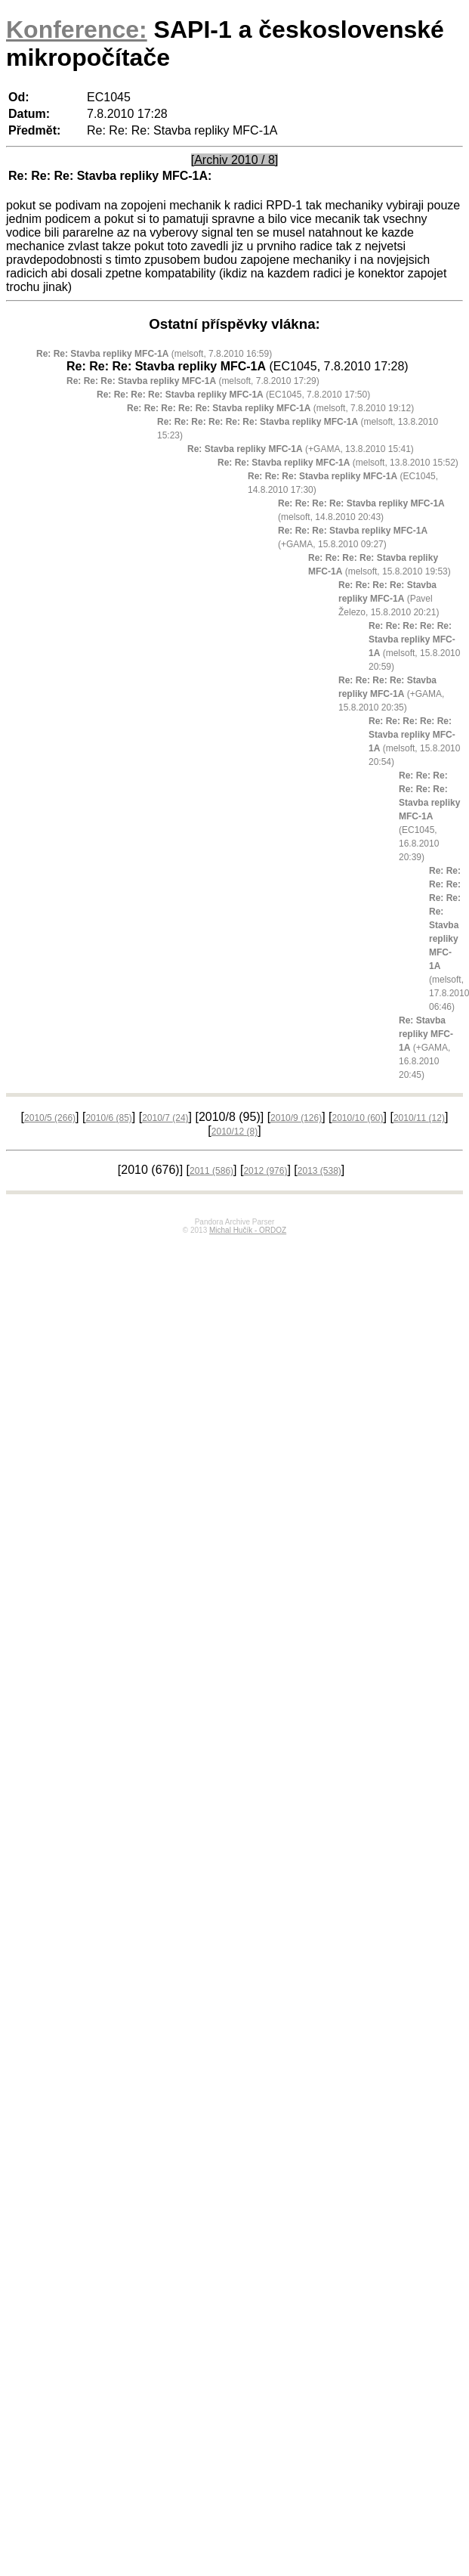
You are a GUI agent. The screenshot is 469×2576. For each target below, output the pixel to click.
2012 (265, 1171)
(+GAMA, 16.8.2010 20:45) (426, 1047)
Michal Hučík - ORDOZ (247, 1230)
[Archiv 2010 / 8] (235, 159)
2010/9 (296, 1118)
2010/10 (357, 1118)
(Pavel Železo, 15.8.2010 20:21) (388, 599)
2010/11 (419, 1118)
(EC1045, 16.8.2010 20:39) (429, 816)
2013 (319, 1171)
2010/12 (234, 1131)
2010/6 (108, 1118)
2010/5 (50, 1118)
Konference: (76, 29)
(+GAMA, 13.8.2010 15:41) (300, 449)
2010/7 (165, 1118)
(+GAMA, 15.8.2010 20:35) (391, 694)
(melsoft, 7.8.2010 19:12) (270, 408)
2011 (211, 1171)
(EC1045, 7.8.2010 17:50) (233, 394)
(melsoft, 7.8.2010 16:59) (154, 353)
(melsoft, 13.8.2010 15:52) (338, 462)
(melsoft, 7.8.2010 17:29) (192, 381)
